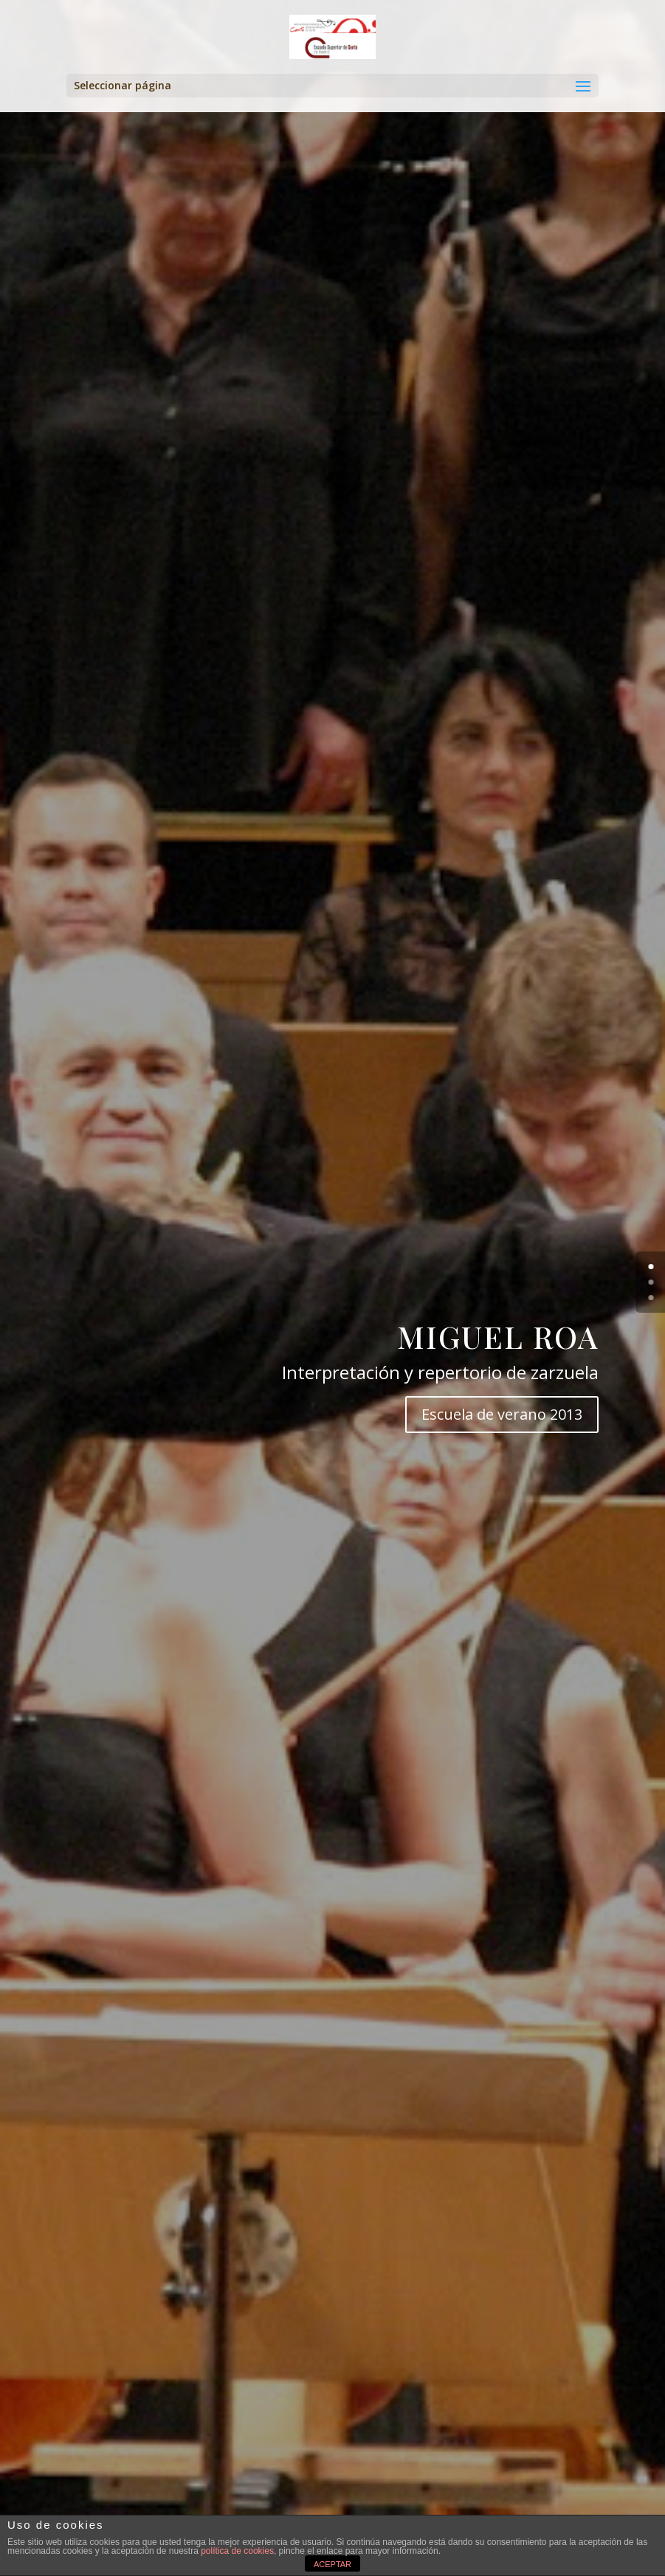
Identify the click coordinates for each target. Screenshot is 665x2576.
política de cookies (237, 2551)
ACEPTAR (332, 2564)
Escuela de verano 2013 (501, 1414)
